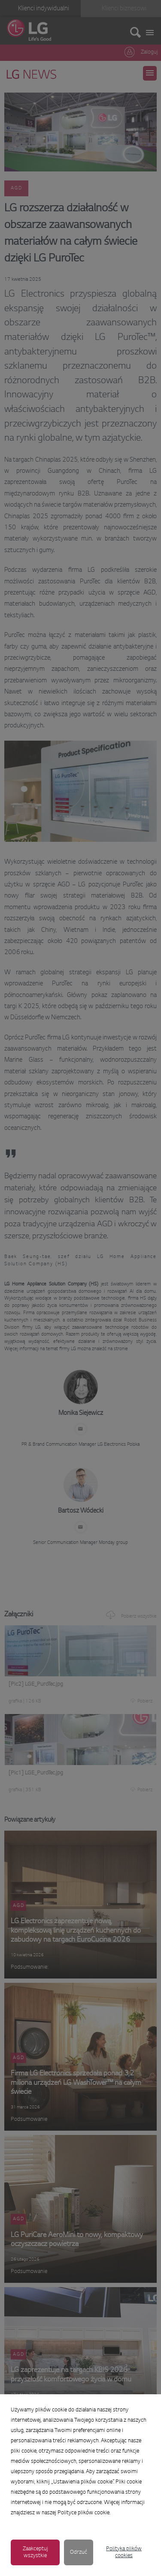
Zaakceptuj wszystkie (35, 2552)
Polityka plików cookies (124, 2552)
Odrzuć (78, 2552)
